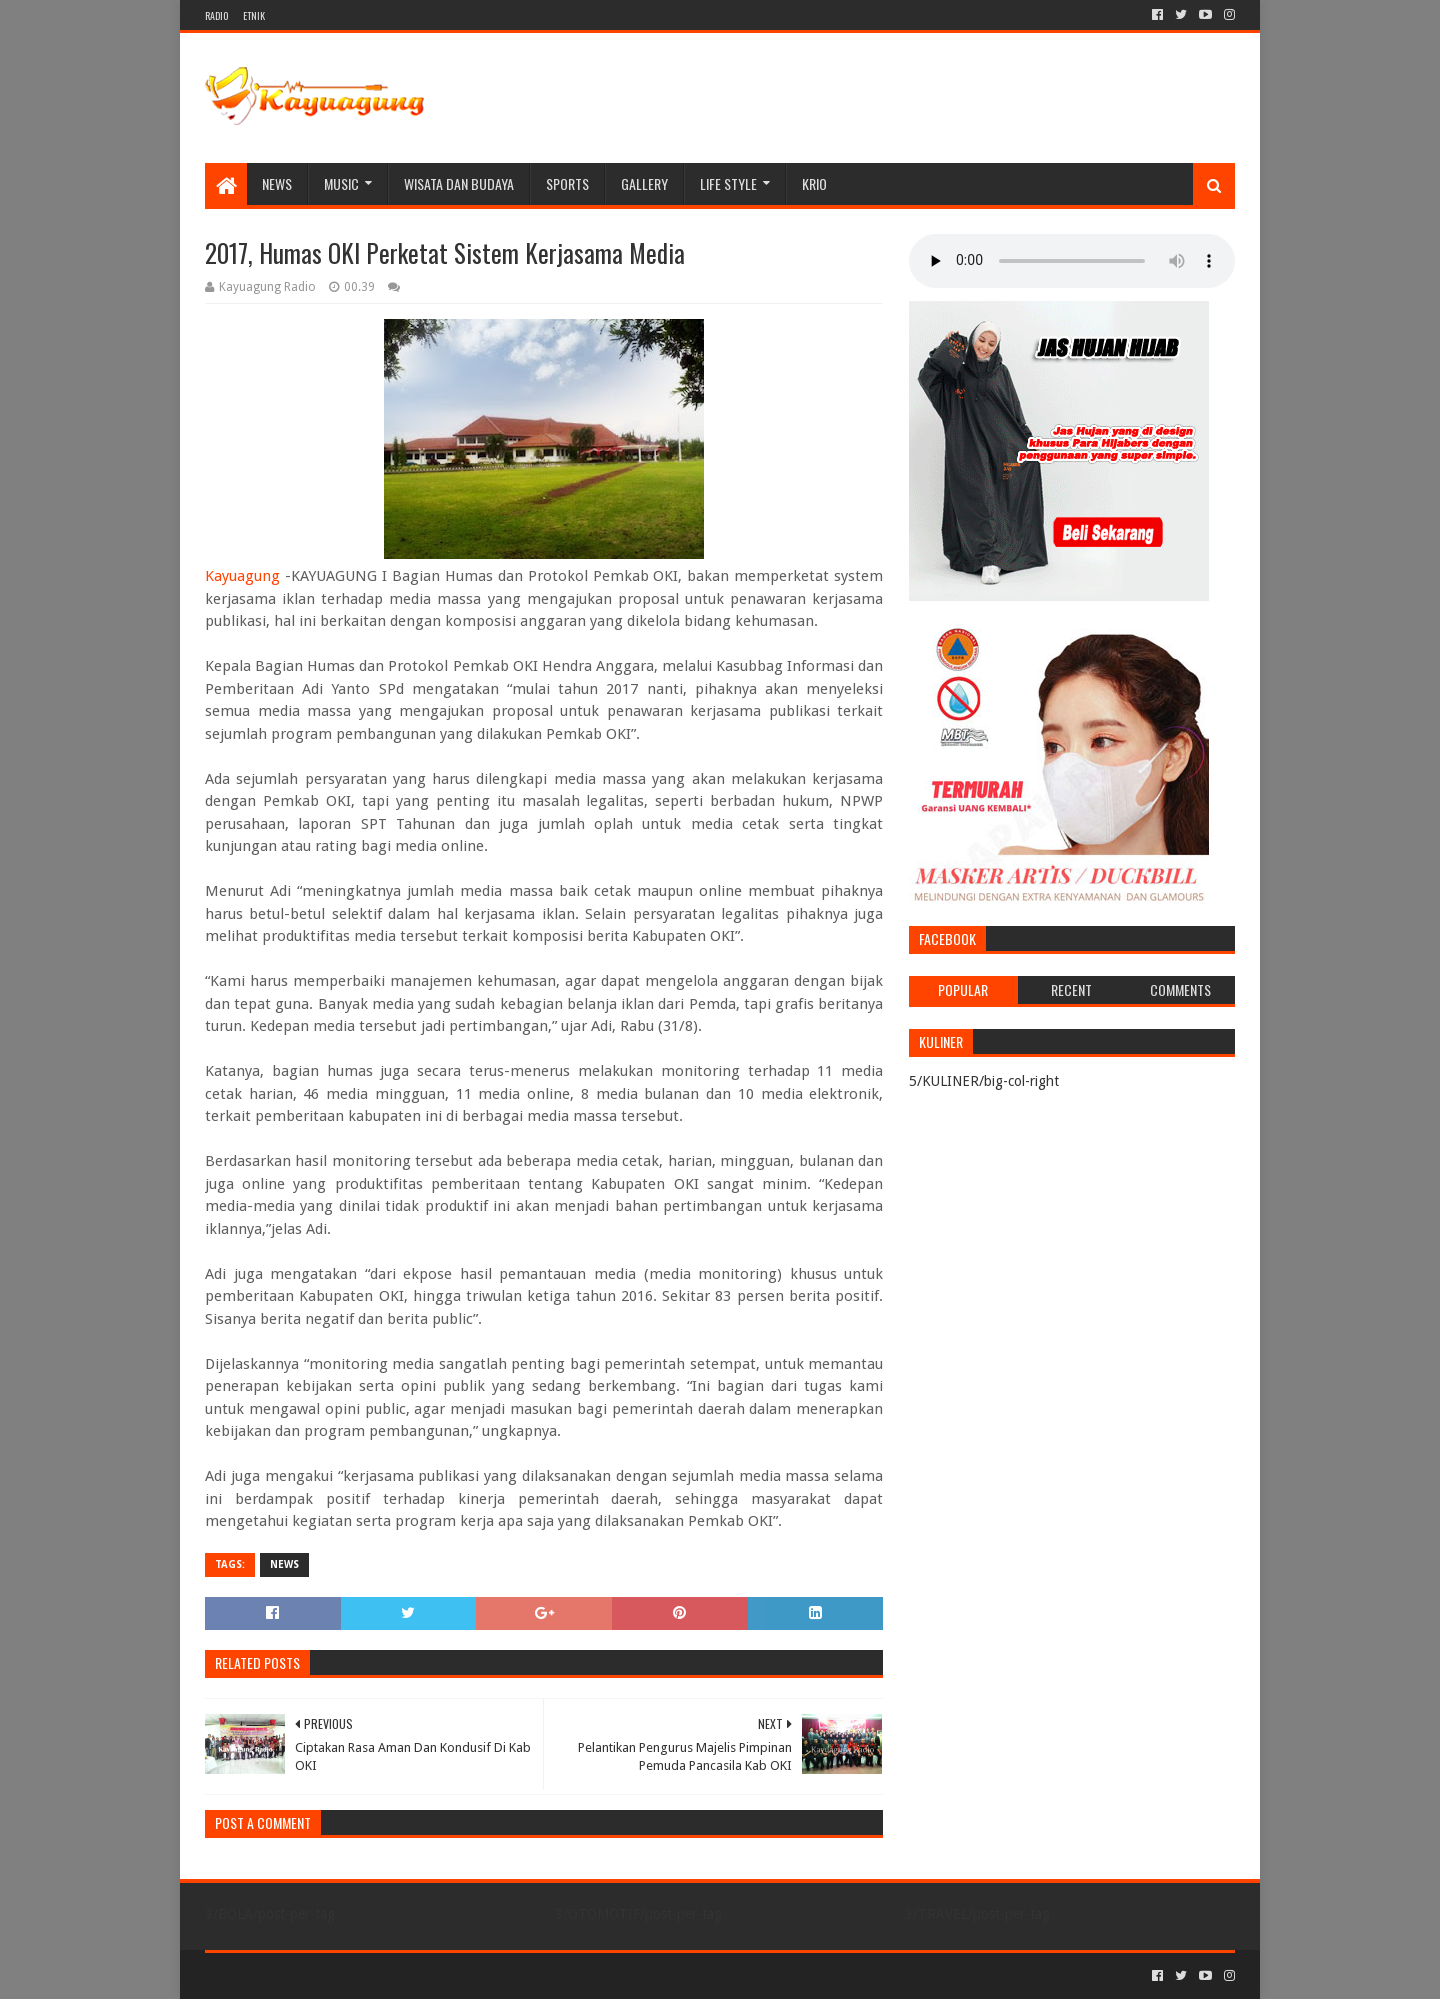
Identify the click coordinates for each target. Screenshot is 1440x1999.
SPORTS (567, 183)
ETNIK (254, 15)
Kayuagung (242, 576)
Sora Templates (316, 1975)
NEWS (277, 183)
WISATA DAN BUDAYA (459, 183)
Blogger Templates (431, 1975)
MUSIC (341, 183)
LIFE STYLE (728, 183)
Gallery (644, 183)
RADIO (216, 15)
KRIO (814, 183)
